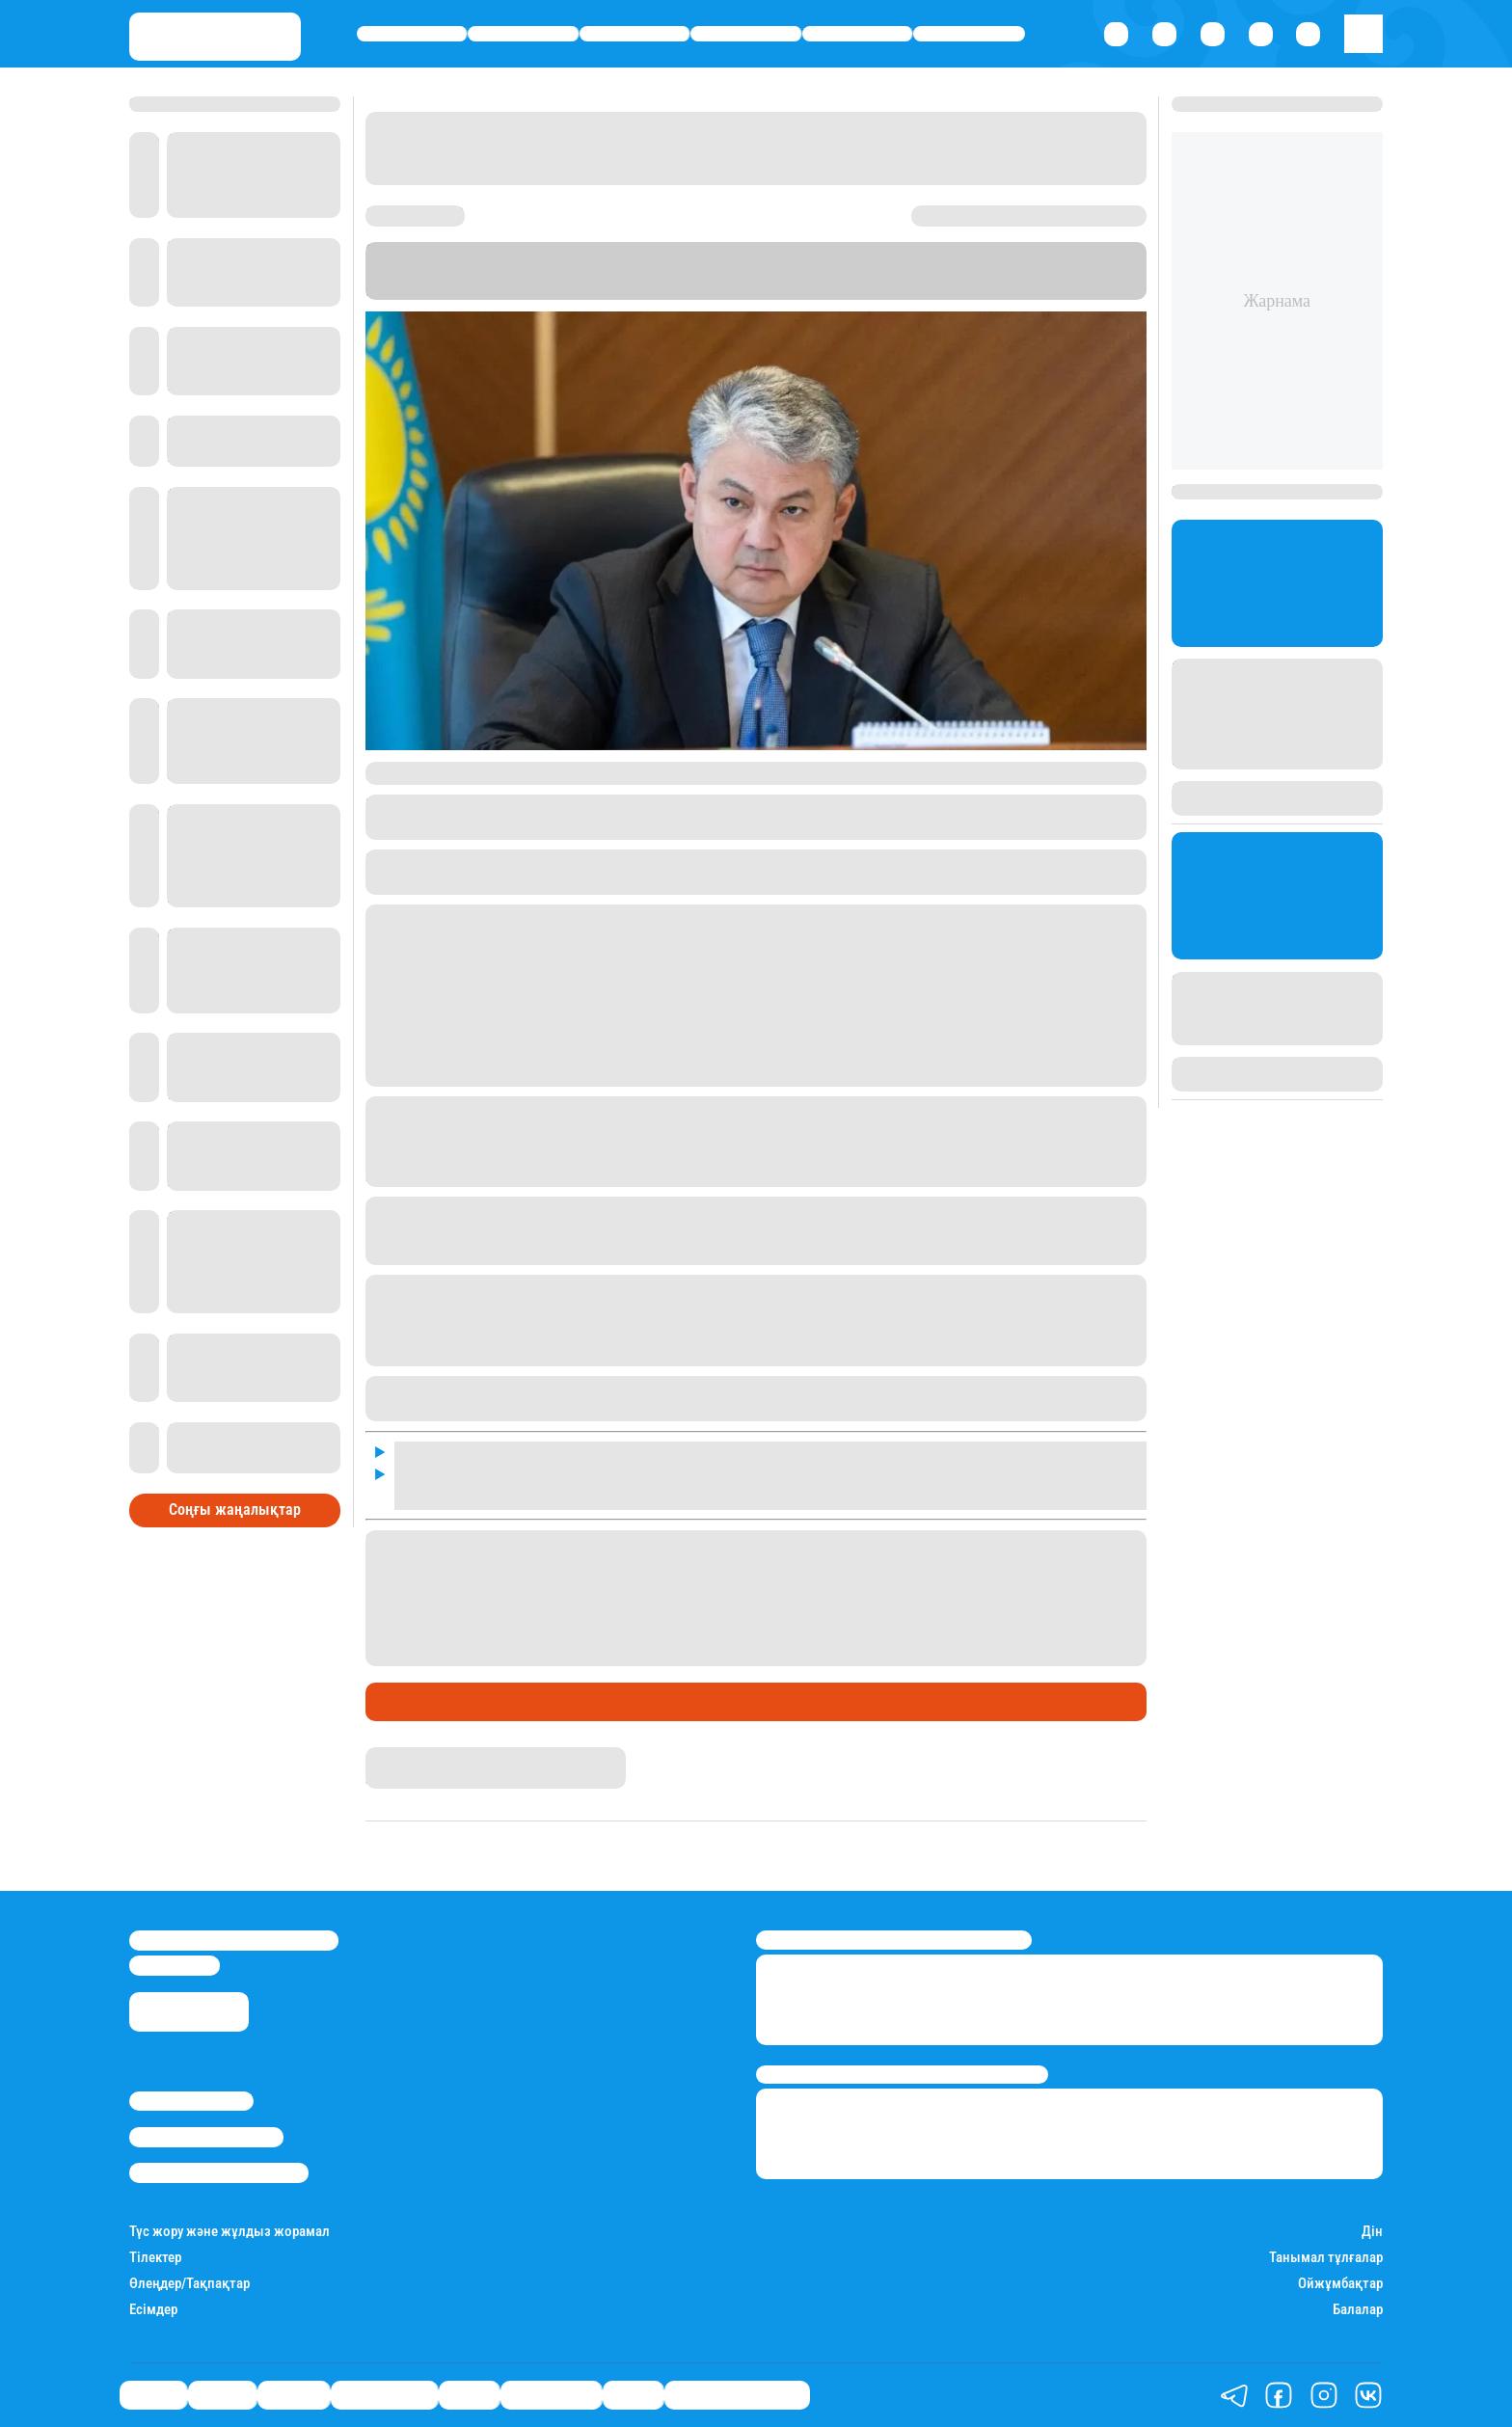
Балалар (1358, 2310)
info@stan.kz (174, 1965)
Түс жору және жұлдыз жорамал (229, 2232)
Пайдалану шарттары (219, 2172)
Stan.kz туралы (191, 2101)
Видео (633, 2395)
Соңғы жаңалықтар (235, 1509)
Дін (1372, 2232)
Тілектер (155, 2258)
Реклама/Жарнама (206, 2136)
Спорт (857, 34)
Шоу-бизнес (969, 34)
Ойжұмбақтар (1340, 2284)
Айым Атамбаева (423, 1756)
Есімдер (153, 2310)
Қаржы (523, 34)
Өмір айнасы (745, 34)
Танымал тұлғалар (1326, 2258)
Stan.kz (942, 270)
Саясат (412, 34)
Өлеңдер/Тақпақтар (189, 2284)
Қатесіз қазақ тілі (737, 2395)
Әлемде (634, 34)
